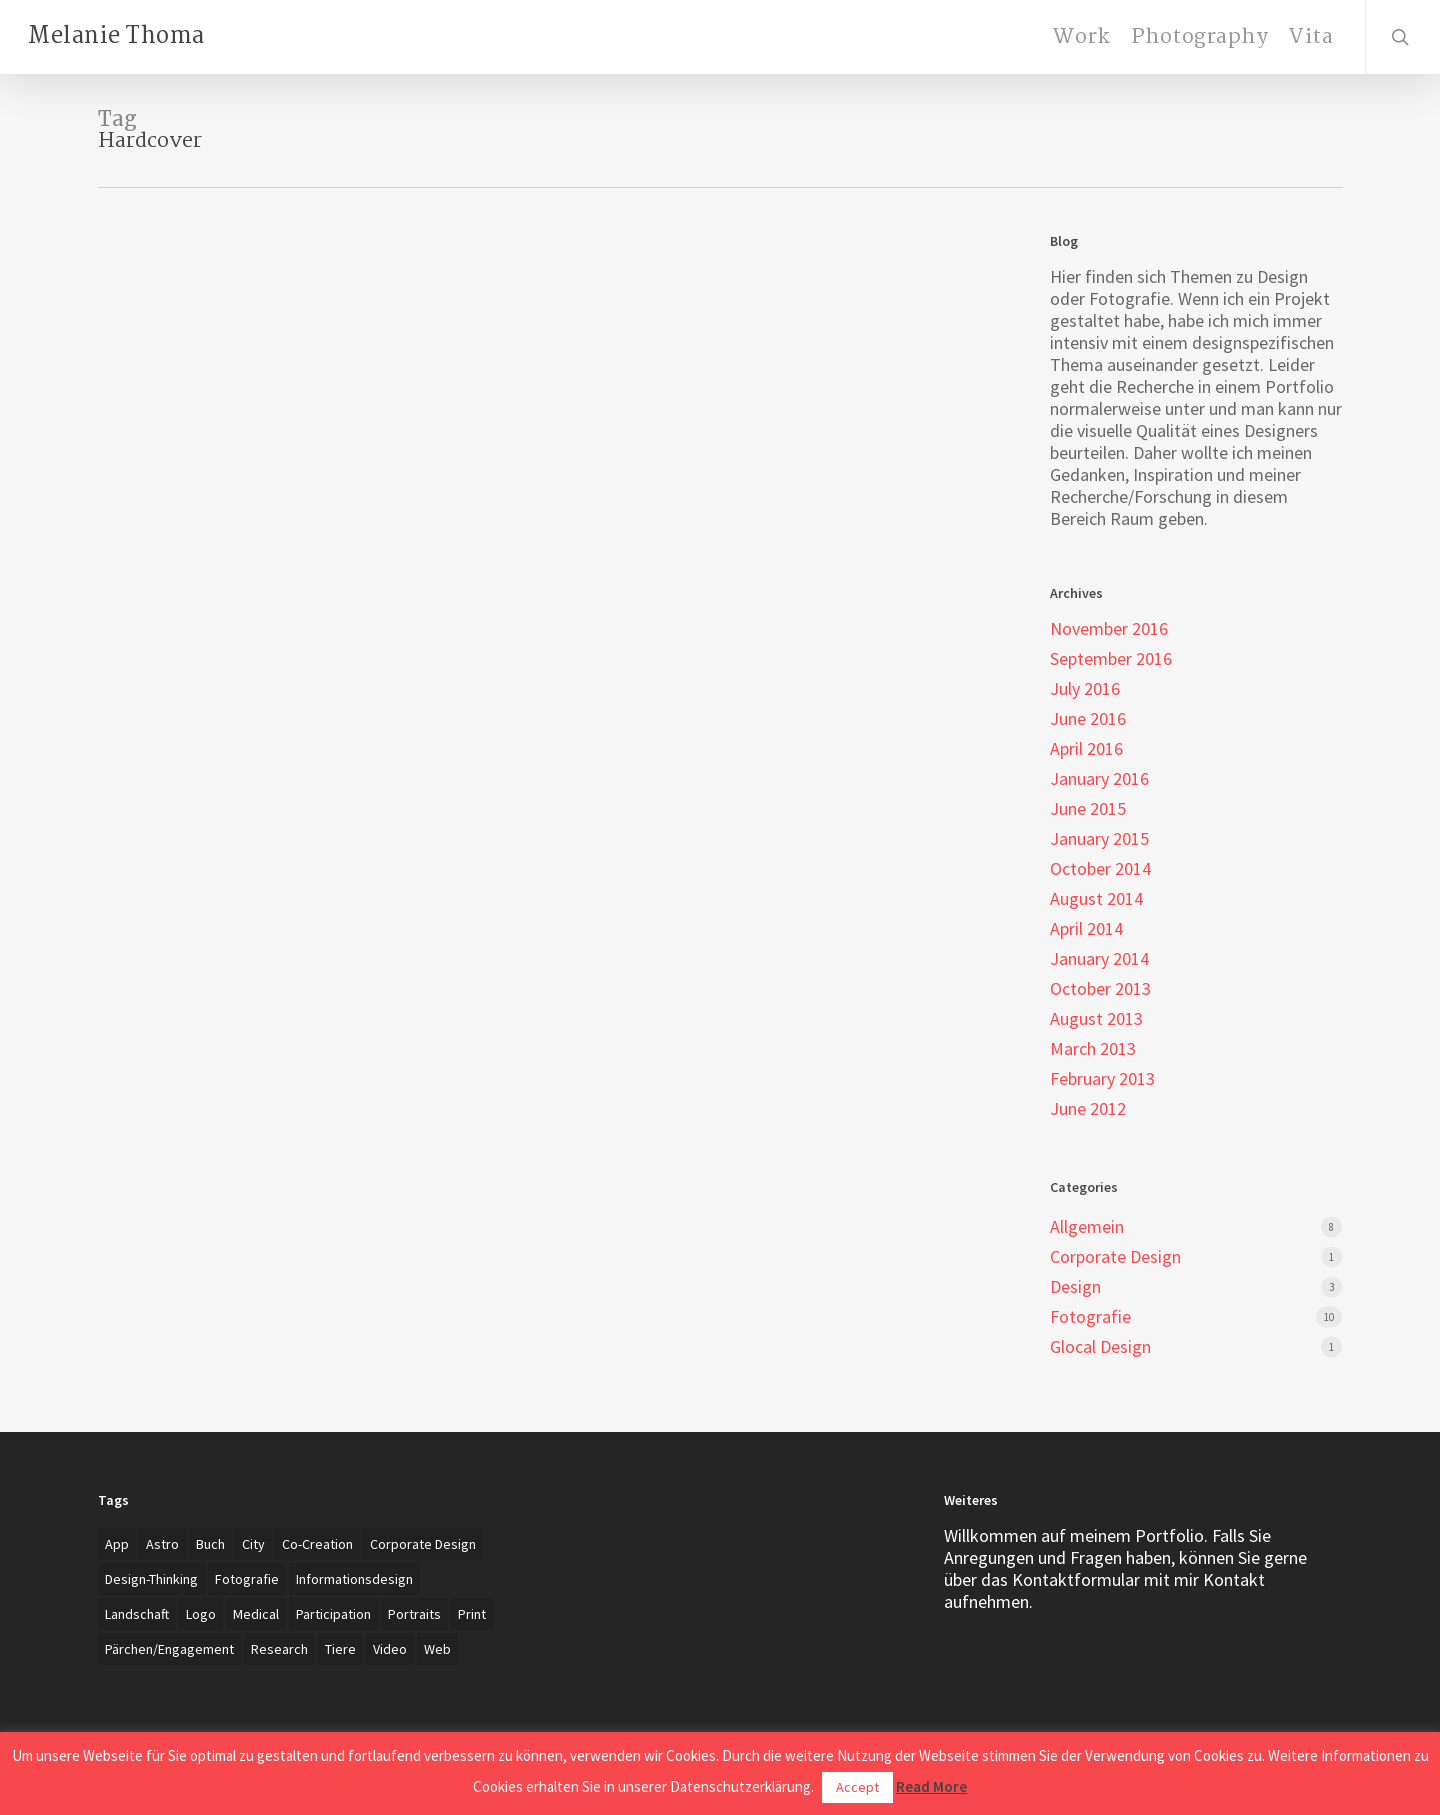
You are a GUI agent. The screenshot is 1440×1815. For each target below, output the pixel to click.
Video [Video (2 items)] (390, 1649)
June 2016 (1088, 719)
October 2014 (1100, 869)
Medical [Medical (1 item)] (256, 1614)
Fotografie (1090, 1317)
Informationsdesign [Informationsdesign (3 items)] (354, 1579)
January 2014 (1099, 959)
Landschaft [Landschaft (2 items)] (137, 1614)
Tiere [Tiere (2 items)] (340, 1649)
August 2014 (1096, 899)
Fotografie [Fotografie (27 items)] (247, 1579)
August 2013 (1096, 1019)
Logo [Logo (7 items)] (201, 1614)
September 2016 (1111, 659)
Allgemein (1087, 1227)
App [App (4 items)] (117, 1544)
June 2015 (1088, 809)
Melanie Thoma (116, 37)
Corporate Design (1115, 1257)
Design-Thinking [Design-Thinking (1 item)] (151, 1579)
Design (1075, 1287)
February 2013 (1102, 1079)
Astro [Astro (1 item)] (162, 1544)
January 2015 (1099, 839)
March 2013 (1093, 1049)
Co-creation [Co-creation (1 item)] (317, 1544)
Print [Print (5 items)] (472, 1614)
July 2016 (1085, 689)
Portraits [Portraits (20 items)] (414, 1614)
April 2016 (1086, 749)
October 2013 (1100, 989)
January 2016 (1099, 779)
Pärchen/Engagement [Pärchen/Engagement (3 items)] (169, 1649)
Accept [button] (857, 1787)
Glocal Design (1100, 1347)
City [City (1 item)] (253, 1544)
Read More (931, 1786)
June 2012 (1088, 1109)
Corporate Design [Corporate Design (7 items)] (423, 1544)
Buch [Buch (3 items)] (210, 1544)
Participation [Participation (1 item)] (333, 1614)
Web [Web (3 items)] (437, 1649)
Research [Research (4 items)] (279, 1649)
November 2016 (1109, 629)
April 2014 (1086, 929)
